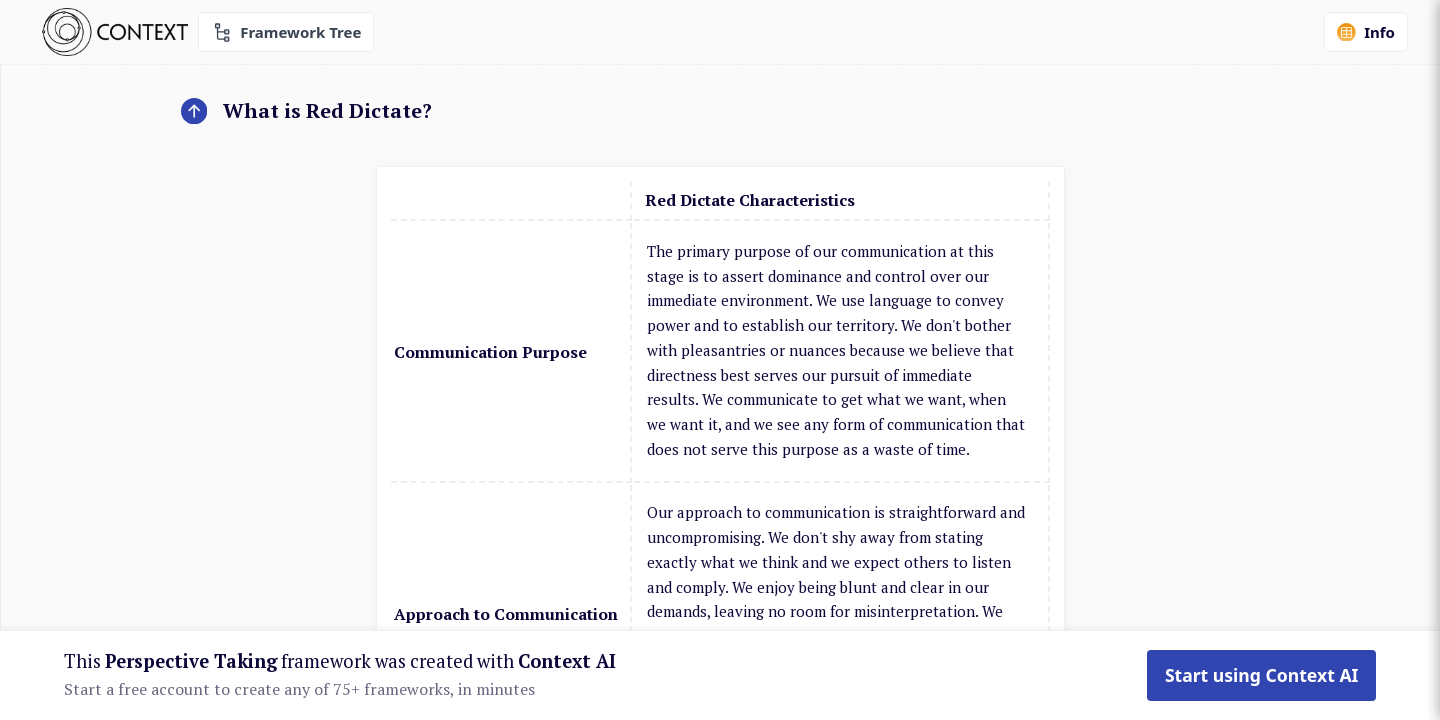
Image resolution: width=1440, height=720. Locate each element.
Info (1366, 32)
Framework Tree (286, 32)
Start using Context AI (1262, 675)
